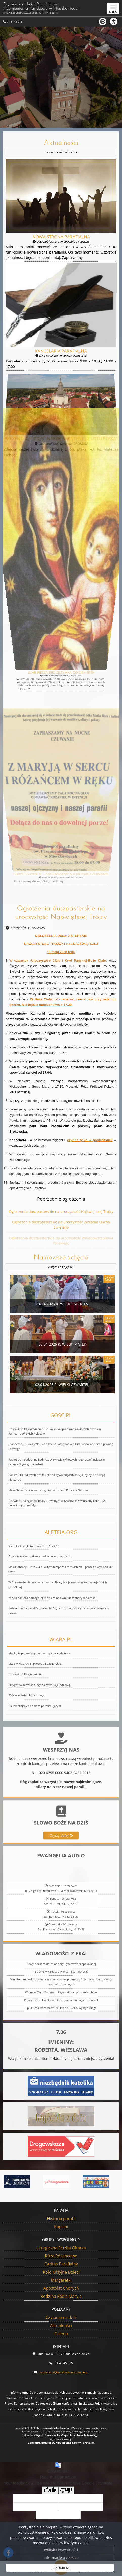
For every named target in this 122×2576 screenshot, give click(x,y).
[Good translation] (50, 2490)
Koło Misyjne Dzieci (61, 2272)
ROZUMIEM (59, 2567)
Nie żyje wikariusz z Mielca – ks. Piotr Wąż (61, 2036)
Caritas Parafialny (61, 2264)
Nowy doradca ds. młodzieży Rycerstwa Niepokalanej (61, 2028)
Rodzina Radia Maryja (61, 2296)
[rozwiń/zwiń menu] (113, 8)
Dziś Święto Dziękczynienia (24, 1672)
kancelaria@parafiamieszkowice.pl (63, 2372)
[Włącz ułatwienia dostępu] (116, 21)
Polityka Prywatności (61, 2549)
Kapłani (61, 2226)
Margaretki (61, 2280)
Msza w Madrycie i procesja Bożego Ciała (36, 1669)
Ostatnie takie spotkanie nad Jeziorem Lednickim (42, 1567)
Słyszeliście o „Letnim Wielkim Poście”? (38, 1565)
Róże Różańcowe (61, 2256)
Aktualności (61, 147)
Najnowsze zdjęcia (61, 1262)
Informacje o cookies (61, 2557)
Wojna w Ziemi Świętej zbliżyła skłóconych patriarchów (61, 2056)
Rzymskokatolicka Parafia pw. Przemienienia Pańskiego (59, 8)
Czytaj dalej (61, 1872)
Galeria (61, 2333)
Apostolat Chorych (61, 2288)
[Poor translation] (66, 2490)
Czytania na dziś (61, 2317)
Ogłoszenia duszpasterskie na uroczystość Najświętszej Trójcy (61, 913)
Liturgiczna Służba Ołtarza (61, 2248)
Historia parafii (61, 2218)
